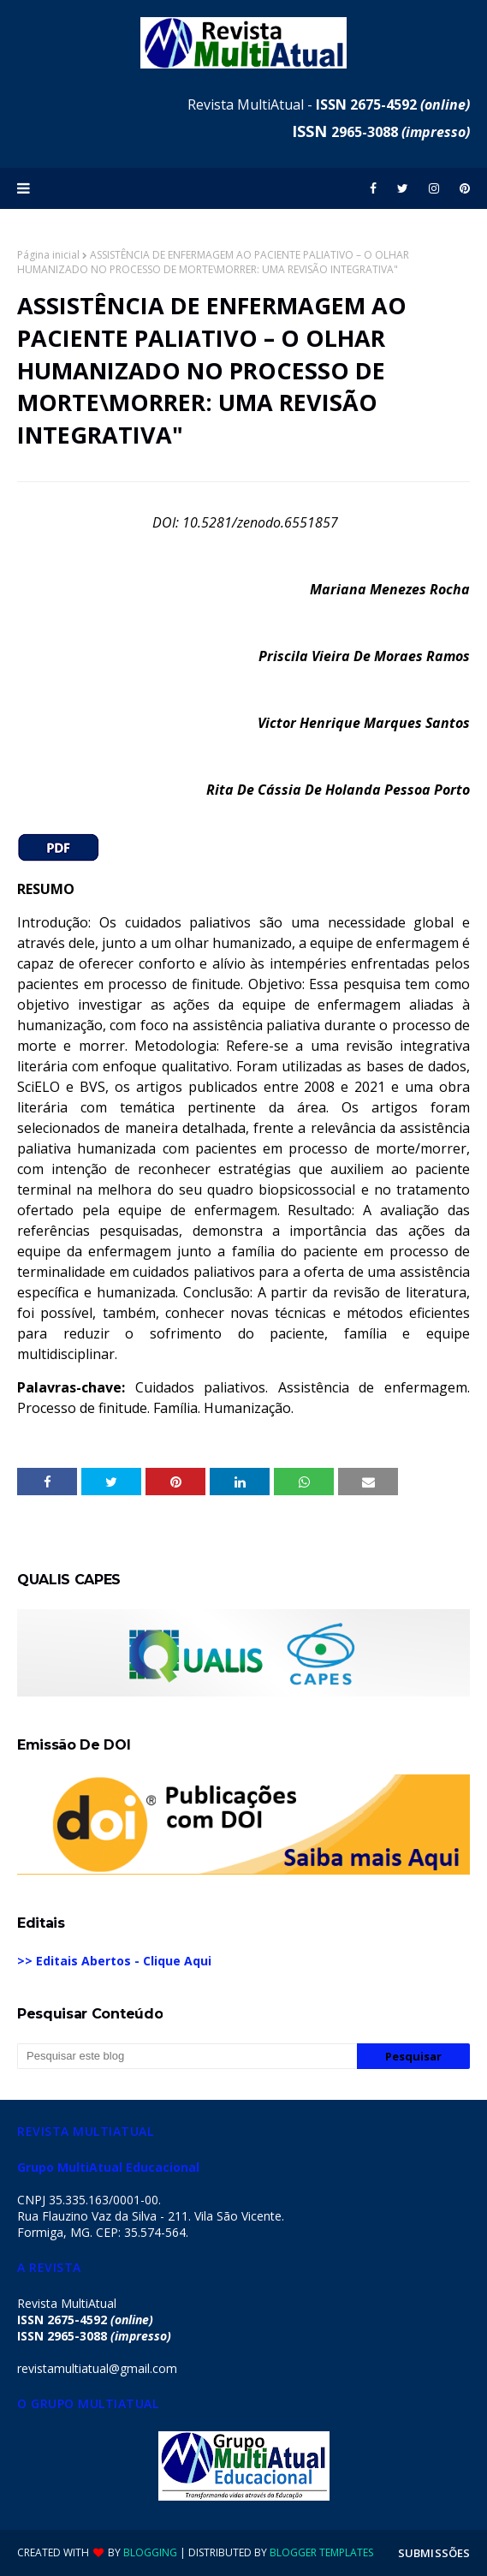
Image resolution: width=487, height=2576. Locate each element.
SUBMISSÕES (434, 2553)
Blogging (150, 2552)
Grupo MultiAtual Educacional (108, 2167)
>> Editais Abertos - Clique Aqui (114, 1961)
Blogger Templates (321, 2552)
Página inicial (48, 254)
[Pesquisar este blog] (187, 2056)
